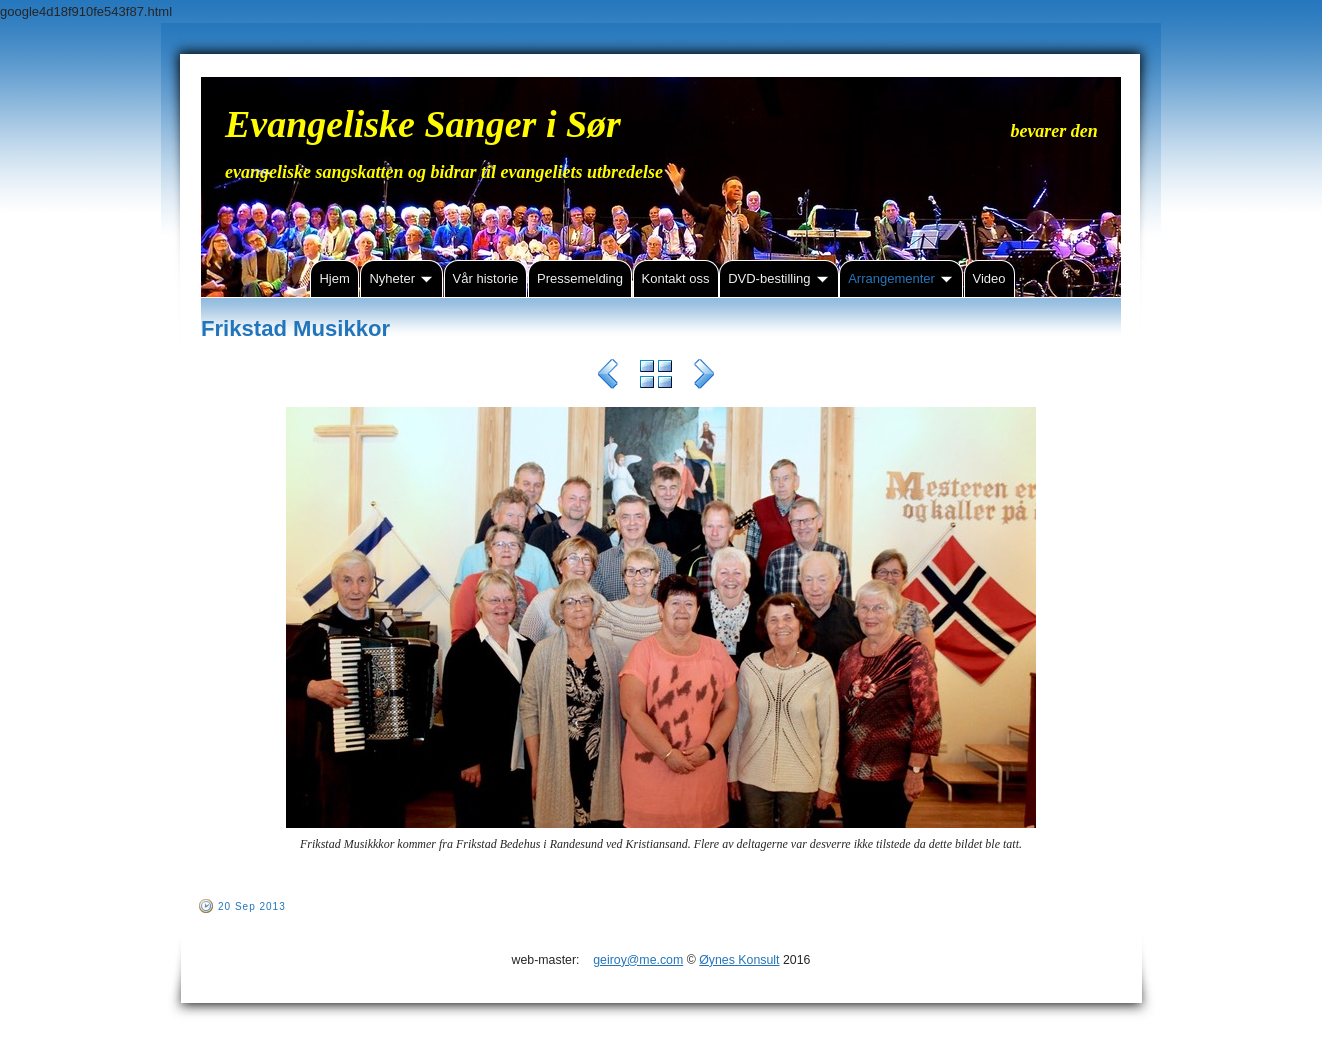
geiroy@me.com (638, 960)
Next (704, 377)
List (656, 377)
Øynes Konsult (739, 960)
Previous (608, 377)
